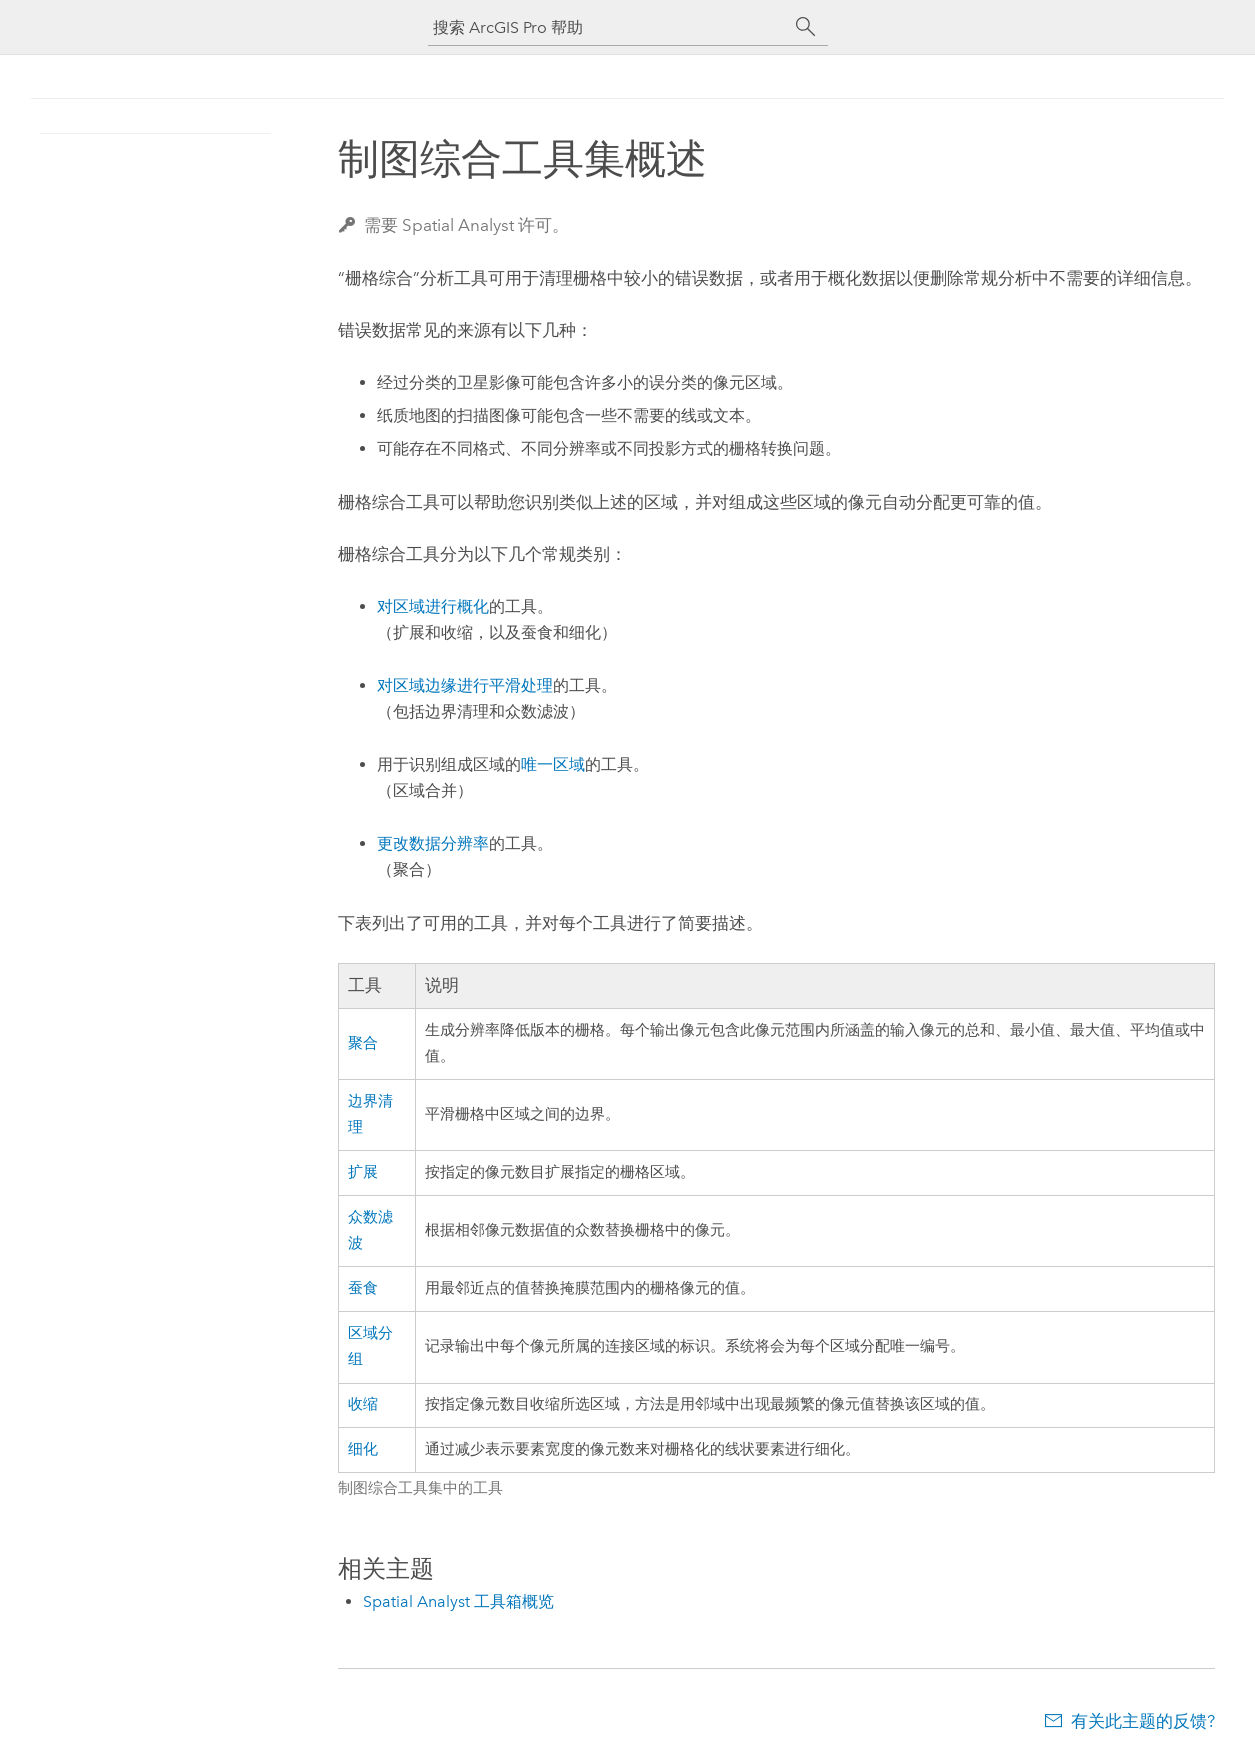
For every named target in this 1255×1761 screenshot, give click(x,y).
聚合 (363, 1043)
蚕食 (363, 1288)
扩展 (363, 1172)
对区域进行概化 (433, 606)
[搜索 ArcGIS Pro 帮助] (608, 27)
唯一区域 (553, 764)
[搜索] (806, 27)
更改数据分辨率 (433, 843)
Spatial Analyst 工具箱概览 (458, 1601)
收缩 (363, 1404)
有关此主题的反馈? (1143, 1721)
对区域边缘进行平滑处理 (465, 685)
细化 (363, 1449)
